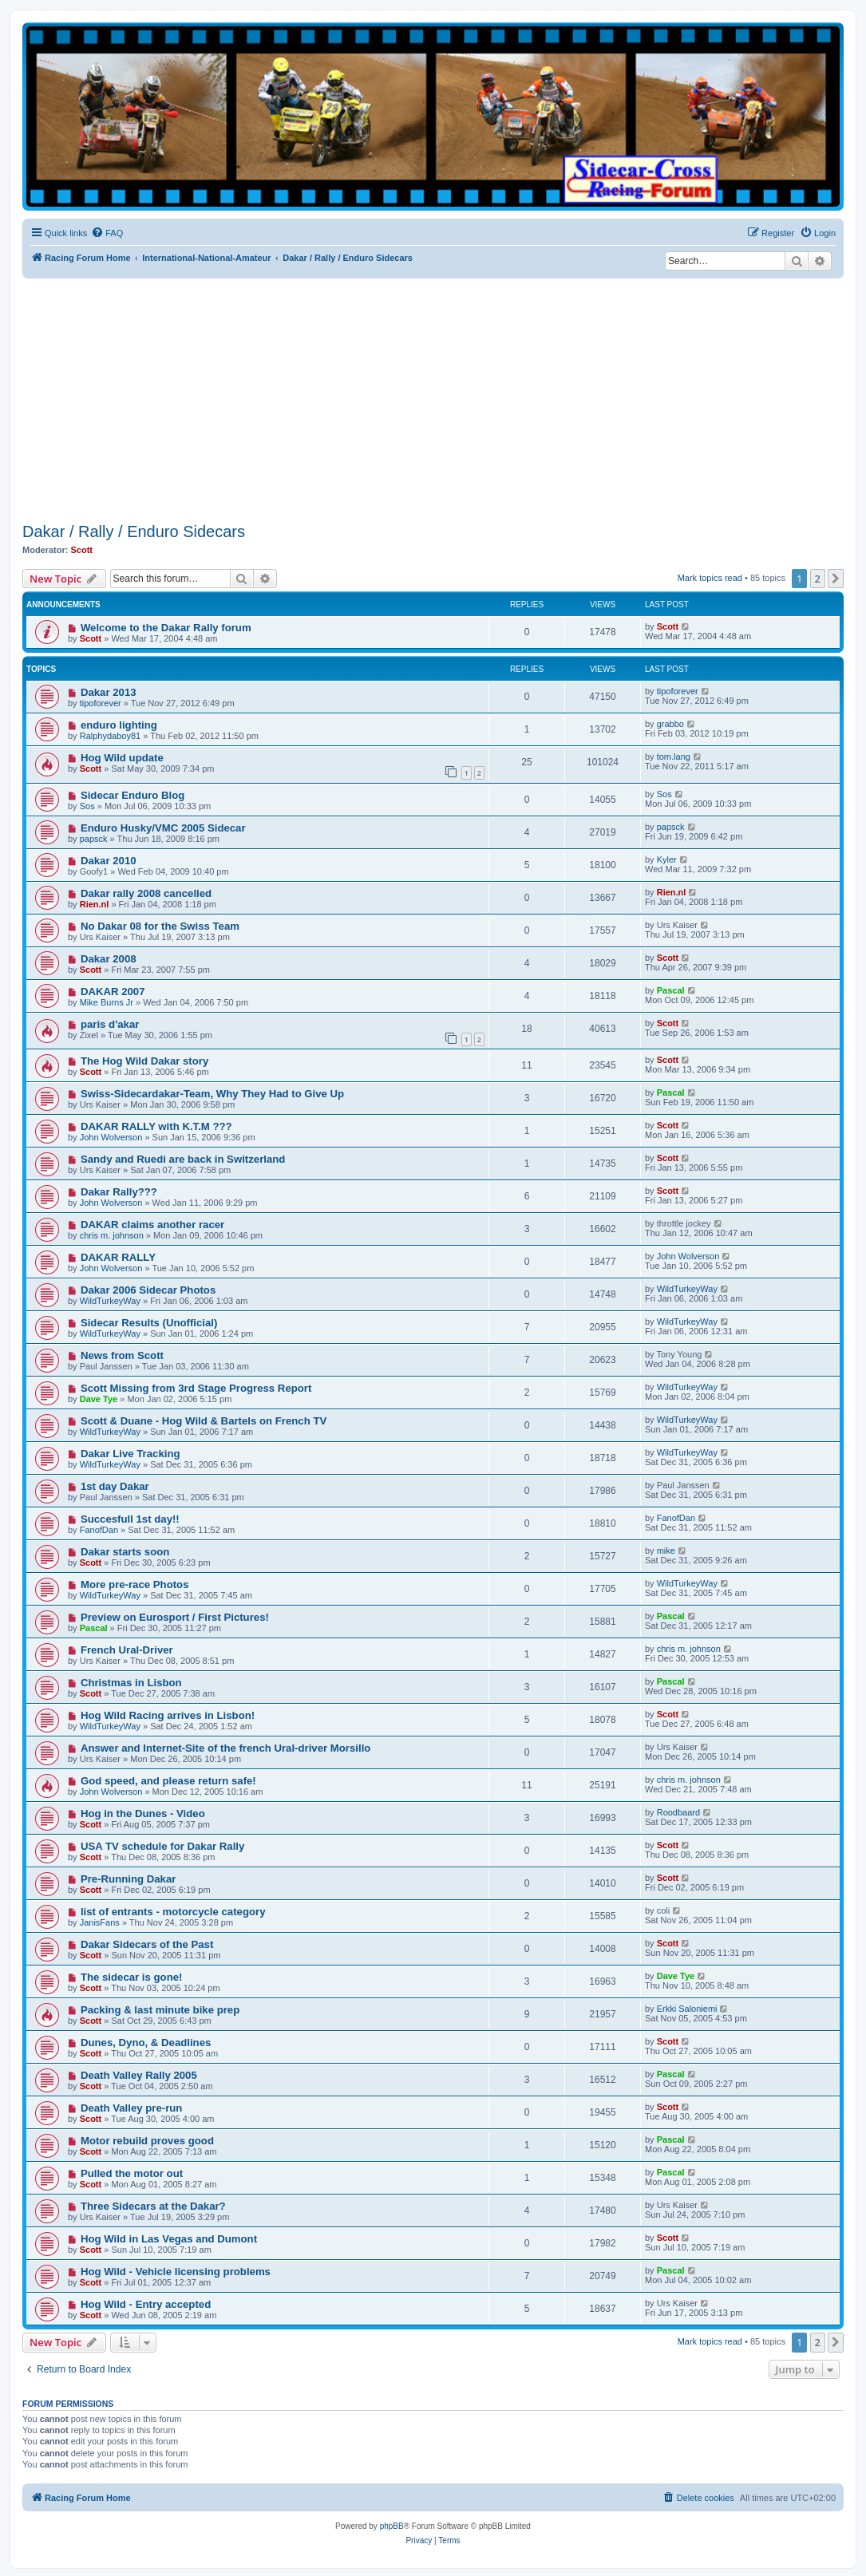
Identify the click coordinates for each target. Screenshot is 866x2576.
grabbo (670, 724)
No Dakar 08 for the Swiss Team (160, 926)
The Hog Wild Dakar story (144, 1061)
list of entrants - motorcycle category (173, 1912)
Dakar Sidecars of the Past (147, 1944)
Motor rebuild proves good (147, 2141)
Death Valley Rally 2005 (139, 2075)
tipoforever (100, 703)
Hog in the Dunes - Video (143, 1813)
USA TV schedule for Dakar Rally (162, 1846)
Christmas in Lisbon (131, 1683)
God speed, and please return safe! (168, 1781)
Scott (82, 550)
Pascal (671, 990)
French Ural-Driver (127, 1650)
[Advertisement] (444, 398)
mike (666, 1550)
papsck (94, 839)
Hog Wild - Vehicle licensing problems (176, 2272)
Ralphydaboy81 (110, 736)
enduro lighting (119, 725)
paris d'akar (110, 1024)
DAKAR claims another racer (152, 1225)
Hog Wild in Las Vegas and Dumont (169, 2239)
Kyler (667, 859)
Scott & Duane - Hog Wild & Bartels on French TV (203, 1421)
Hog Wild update (122, 758)
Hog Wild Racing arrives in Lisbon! (168, 1715)
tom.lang (673, 756)
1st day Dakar (115, 1486)
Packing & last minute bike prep (160, 2010)
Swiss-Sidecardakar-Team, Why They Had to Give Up (212, 1094)
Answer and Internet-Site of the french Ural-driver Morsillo (225, 1748)
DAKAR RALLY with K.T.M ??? (156, 1126)
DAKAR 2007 (113, 992)
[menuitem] (107, 233)
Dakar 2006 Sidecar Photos (148, 1290)
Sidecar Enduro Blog (132, 795)
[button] (836, 578)
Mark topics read (710, 578)
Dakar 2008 (108, 959)
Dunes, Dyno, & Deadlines (146, 2043)
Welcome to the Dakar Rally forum (166, 628)
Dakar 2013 (108, 692)
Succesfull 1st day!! (130, 1519)
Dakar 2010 (108, 861)
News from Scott (122, 1355)
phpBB (392, 2526)
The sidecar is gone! (132, 1977)
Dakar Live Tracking (130, 1454)
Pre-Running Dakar (128, 1879)
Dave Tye (99, 1399)
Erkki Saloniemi (687, 2008)
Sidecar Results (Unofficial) (149, 1323)
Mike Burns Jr (106, 1002)
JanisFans (100, 1922)
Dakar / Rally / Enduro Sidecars (133, 531)
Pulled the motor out (132, 2173)
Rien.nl (94, 904)
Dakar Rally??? (119, 1192)
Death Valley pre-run (132, 2108)
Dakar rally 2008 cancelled (146, 893)
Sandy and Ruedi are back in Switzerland (183, 1159)
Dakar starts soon (125, 1552)
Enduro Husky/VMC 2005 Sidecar (163, 828)
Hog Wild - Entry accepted (146, 2304)
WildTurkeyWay (110, 1301)
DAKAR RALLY (118, 1257)
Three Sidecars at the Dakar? (153, 2206)
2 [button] (818, 578)
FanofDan (99, 1530)
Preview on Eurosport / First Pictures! (175, 1617)
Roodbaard (678, 1812)
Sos (87, 806)
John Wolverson (111, 1137)
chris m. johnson (112, 1235)
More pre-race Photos (135, 1584)
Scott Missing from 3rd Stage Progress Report (196, 1388)
